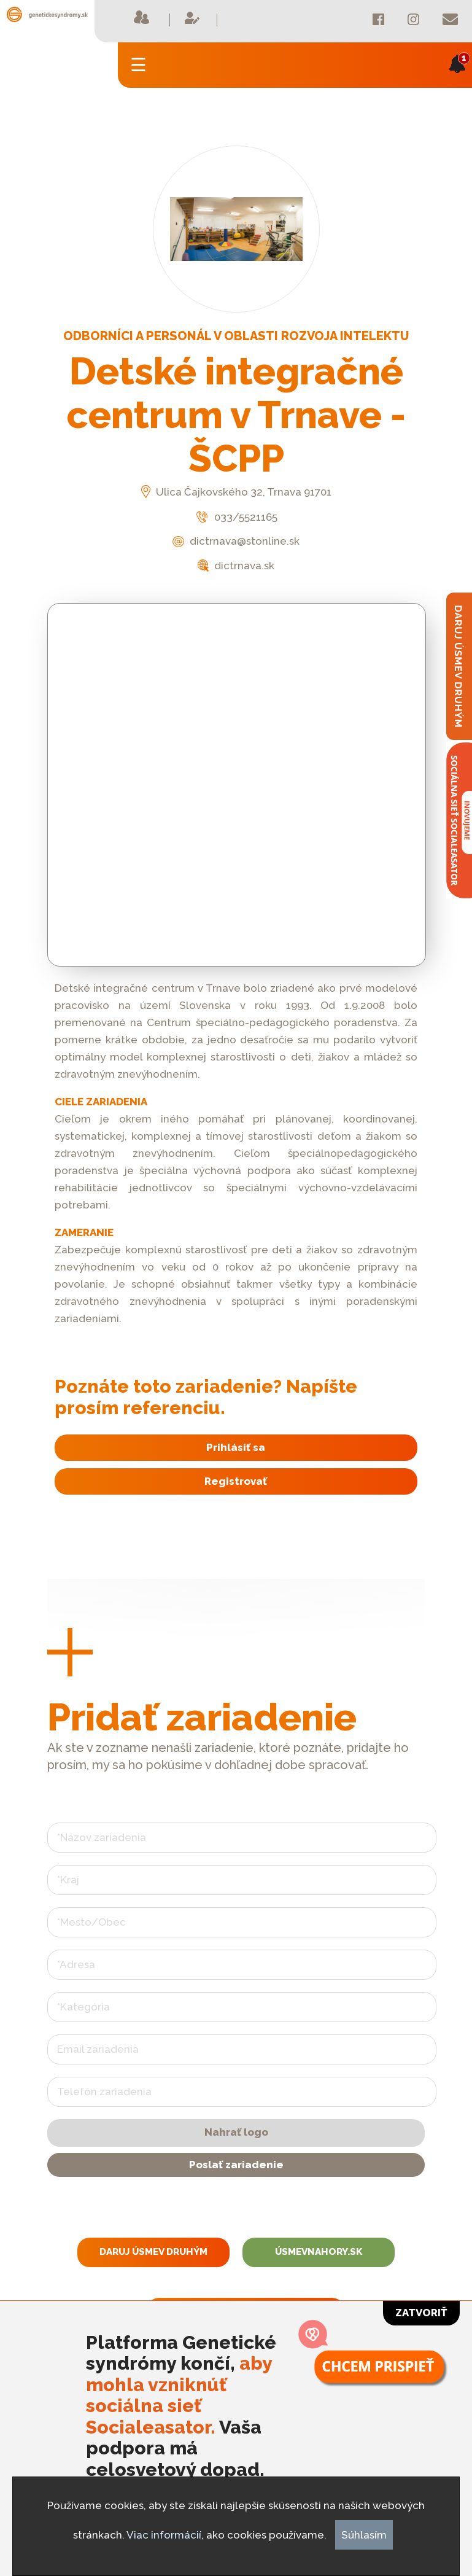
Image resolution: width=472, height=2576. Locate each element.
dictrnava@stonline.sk (235, 541)
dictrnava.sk (236, 565)
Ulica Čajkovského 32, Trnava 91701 (236, 492)
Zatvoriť (421, 2312)
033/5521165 (236, 517)
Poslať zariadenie (236, 2164)
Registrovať (235, 1481)
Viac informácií (163, 2535)
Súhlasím (364, 2535)
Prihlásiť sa (235, 1447)
